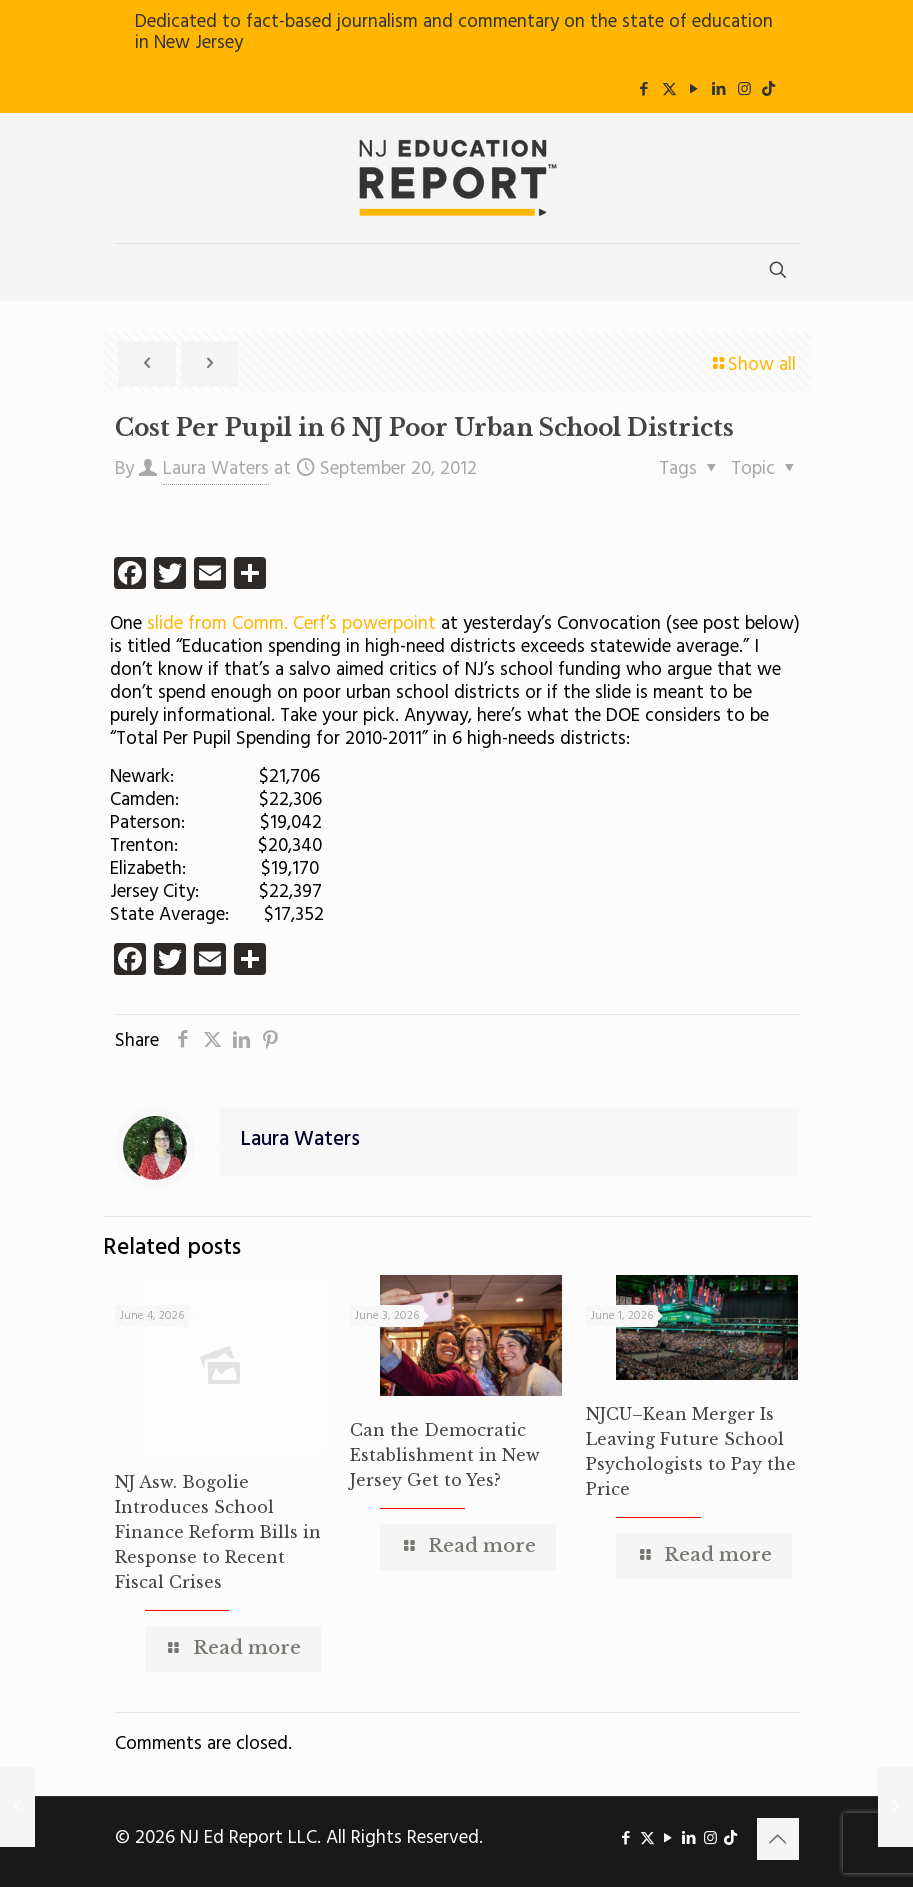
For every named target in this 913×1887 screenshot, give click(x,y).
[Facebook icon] (644, 90)
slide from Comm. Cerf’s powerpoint (291, 624)
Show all (752, 365)
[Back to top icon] (778, 1839)
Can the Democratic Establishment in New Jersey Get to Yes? (445, 1455)
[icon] (768, 90)
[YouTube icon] (694, 90)
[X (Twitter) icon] (669, 90)
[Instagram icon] (744, 90)
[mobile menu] (132, 272)
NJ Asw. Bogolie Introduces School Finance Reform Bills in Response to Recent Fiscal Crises (218, 1532)
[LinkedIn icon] (719, 90)
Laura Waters (216, 469)
